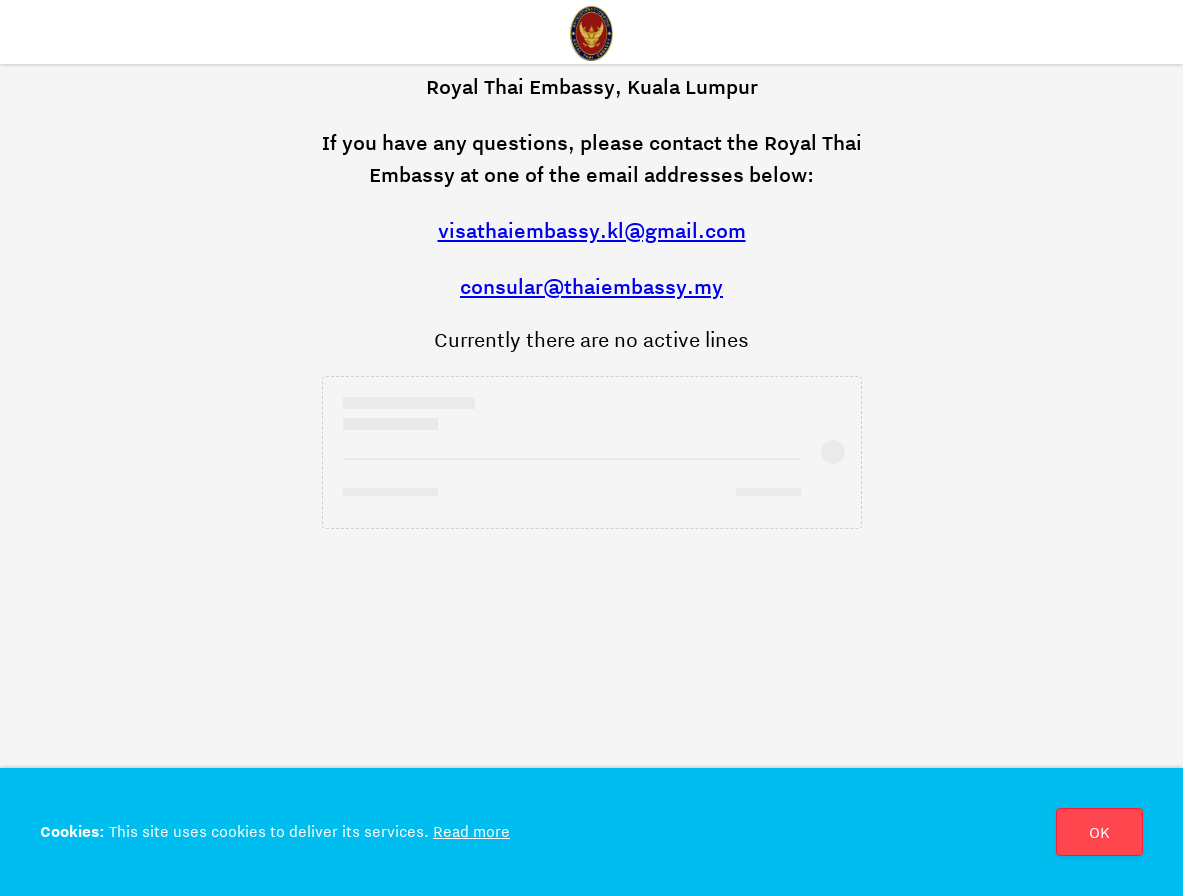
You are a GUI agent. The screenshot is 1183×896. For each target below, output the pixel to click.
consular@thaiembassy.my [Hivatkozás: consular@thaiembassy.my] (591, 287)
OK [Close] (1099, 833)
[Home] (592, 32)
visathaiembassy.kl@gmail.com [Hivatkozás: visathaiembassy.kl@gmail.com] (592, 231)
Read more (471, 832)
